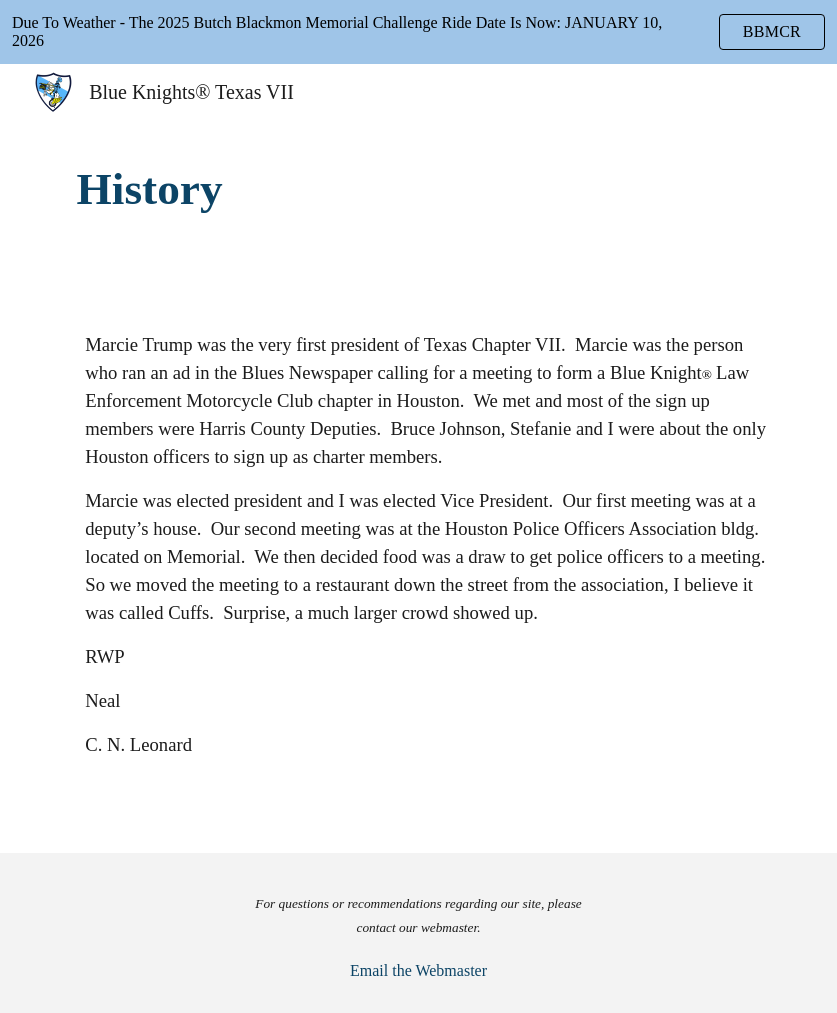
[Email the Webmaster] (419, 971)
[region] (418, 32)
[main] (418, 189)
